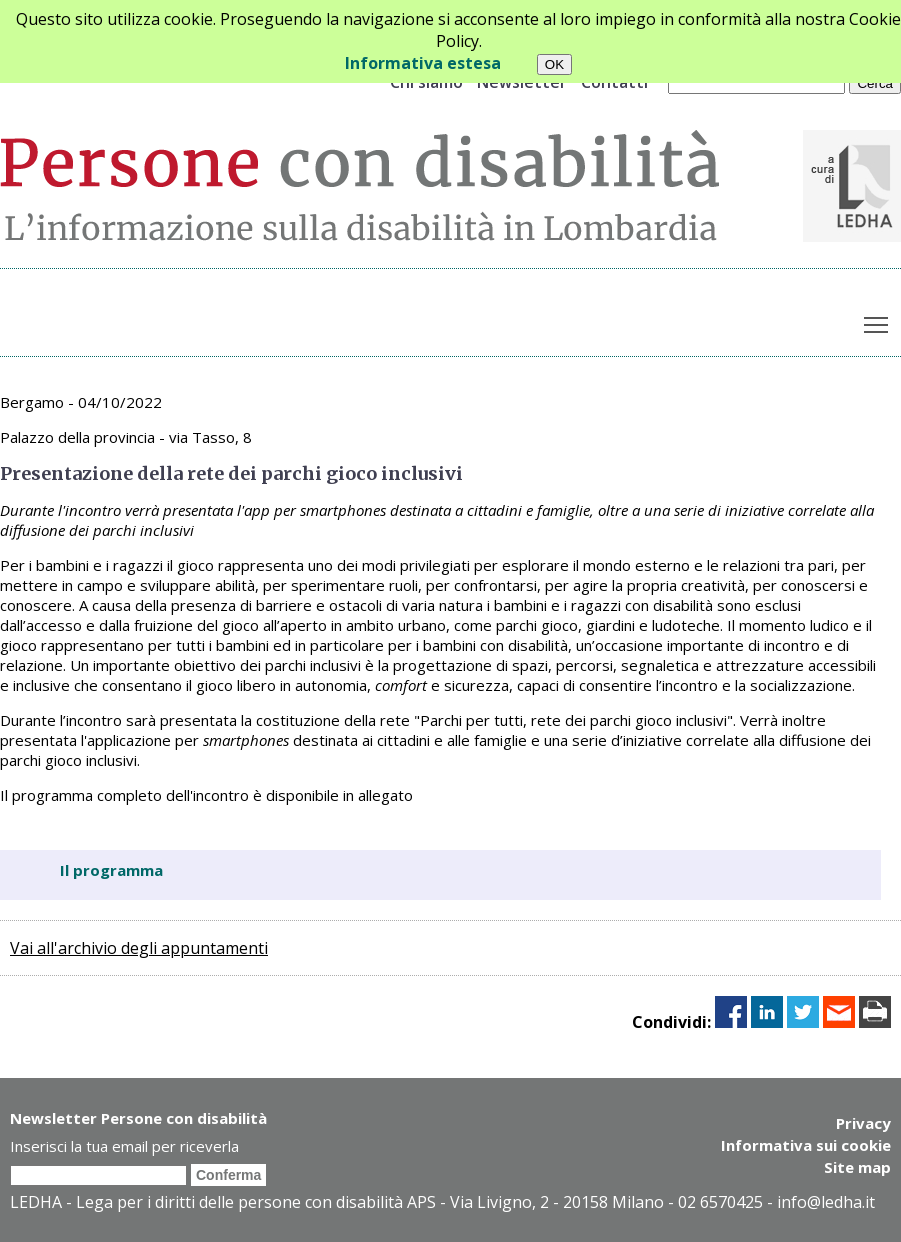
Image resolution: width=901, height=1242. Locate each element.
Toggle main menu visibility (877, 321)
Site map (857, 1167)
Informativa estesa (423, 63)
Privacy (863, 1123)
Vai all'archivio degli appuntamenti (139, 948)
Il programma (111, 870)
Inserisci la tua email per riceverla (124, 1146)
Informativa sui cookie (806, 1145)
